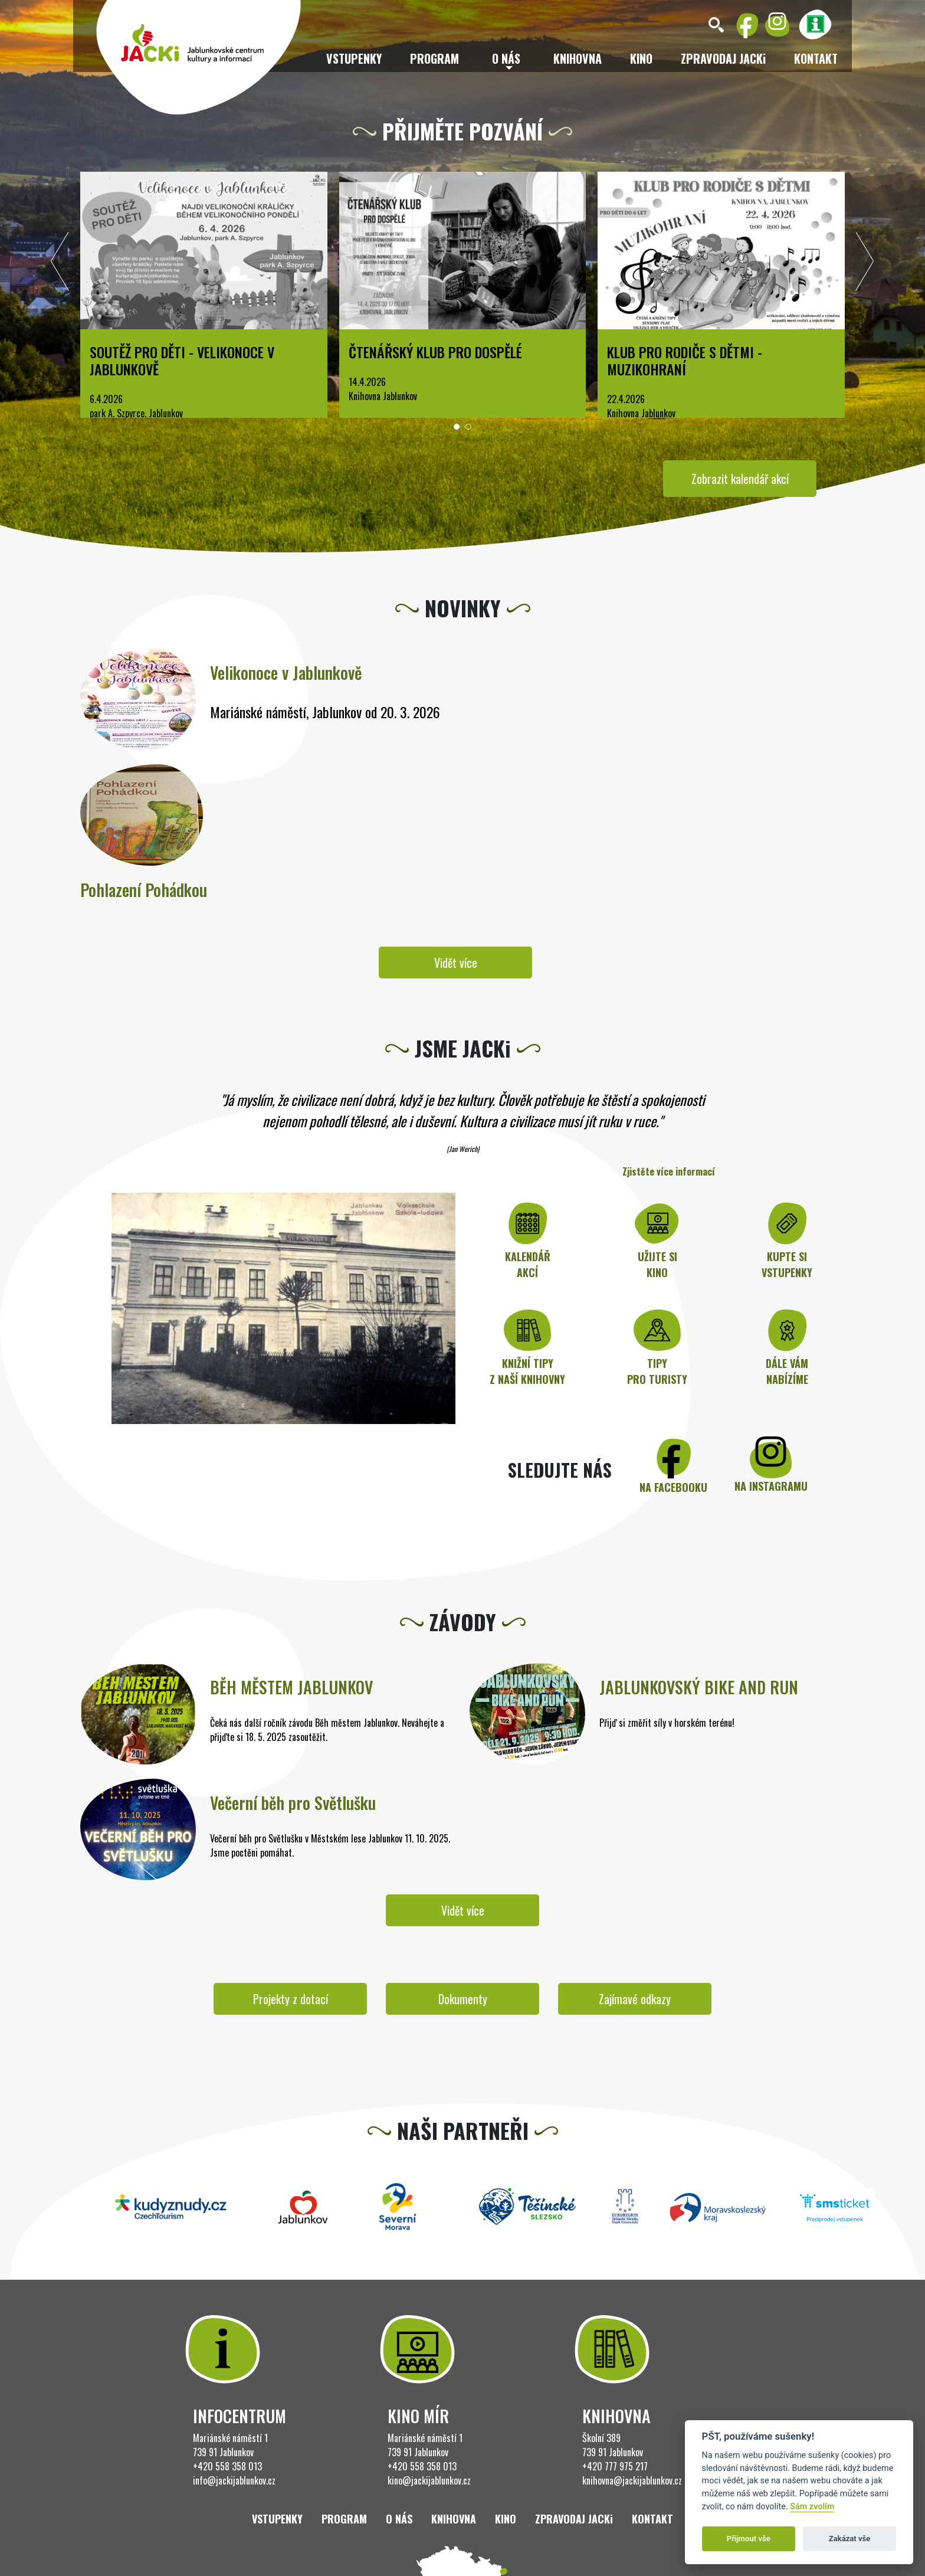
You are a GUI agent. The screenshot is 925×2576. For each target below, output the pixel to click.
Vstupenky (354, 58)
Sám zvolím (812, 2507)
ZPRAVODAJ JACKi (723, 58)
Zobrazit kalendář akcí (740, 478)
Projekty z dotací (290, 1999)
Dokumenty (462, 1999)
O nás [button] (506, 58)
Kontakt (816, 58)
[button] (457, 427)
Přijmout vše (748, 2538)
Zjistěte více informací (668, 1171)
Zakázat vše (850, 2538)
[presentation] (60, 264)
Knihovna (577, 58)
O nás (399, 2518)
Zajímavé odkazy (635, 1999)
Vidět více (455, 962)
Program (434, 58)
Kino (641, 58)
